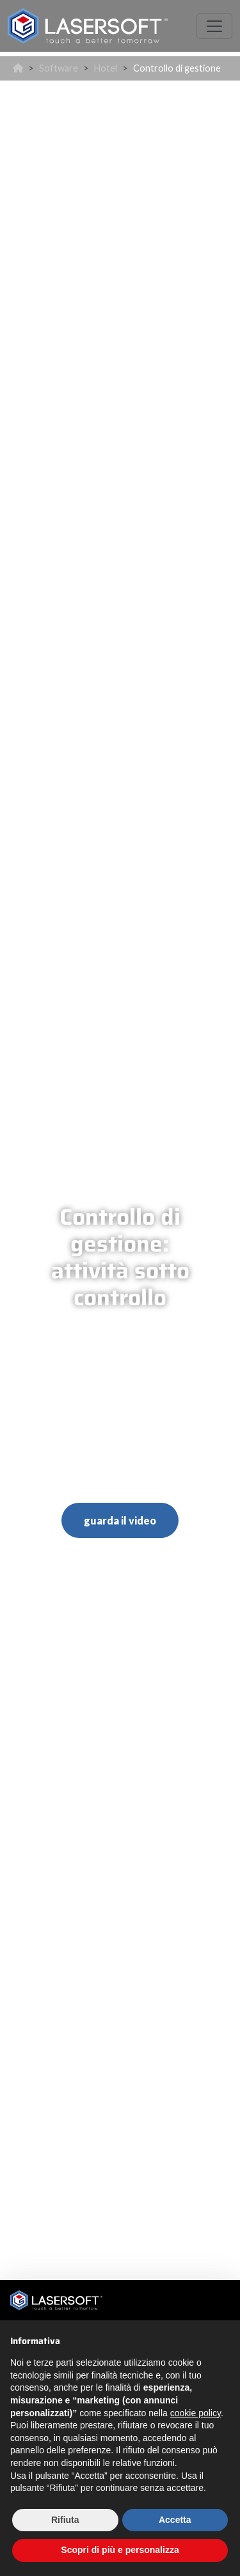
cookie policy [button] (195, 2413)
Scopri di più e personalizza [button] (120, 2550)
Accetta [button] (175, 2520)
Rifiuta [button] (65, 2520)
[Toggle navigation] (214, 26)
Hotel (105, 68)
